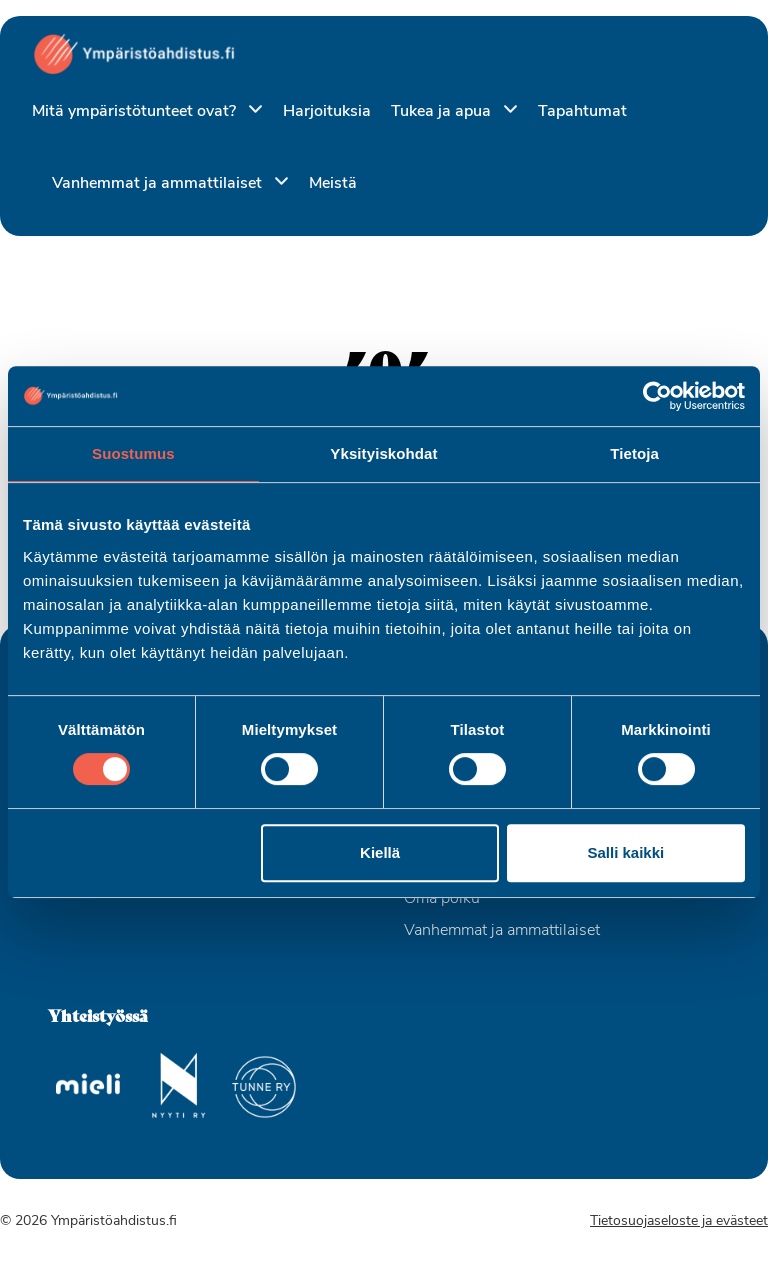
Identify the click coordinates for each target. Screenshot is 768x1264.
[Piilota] (251, 110)
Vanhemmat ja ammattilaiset (159, 184)
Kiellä (380, 852)
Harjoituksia (327, 112)
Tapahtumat (582, 112)
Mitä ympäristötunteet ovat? (136, 112)
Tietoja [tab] (634, 453)
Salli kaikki (626, 852)
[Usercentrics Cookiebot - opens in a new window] (657, 396)
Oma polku (442, 899)
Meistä (333, 184)
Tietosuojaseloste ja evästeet (679, 1221)
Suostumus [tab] (133, 453)
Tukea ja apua (443, 112)
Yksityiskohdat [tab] (383, 453)
